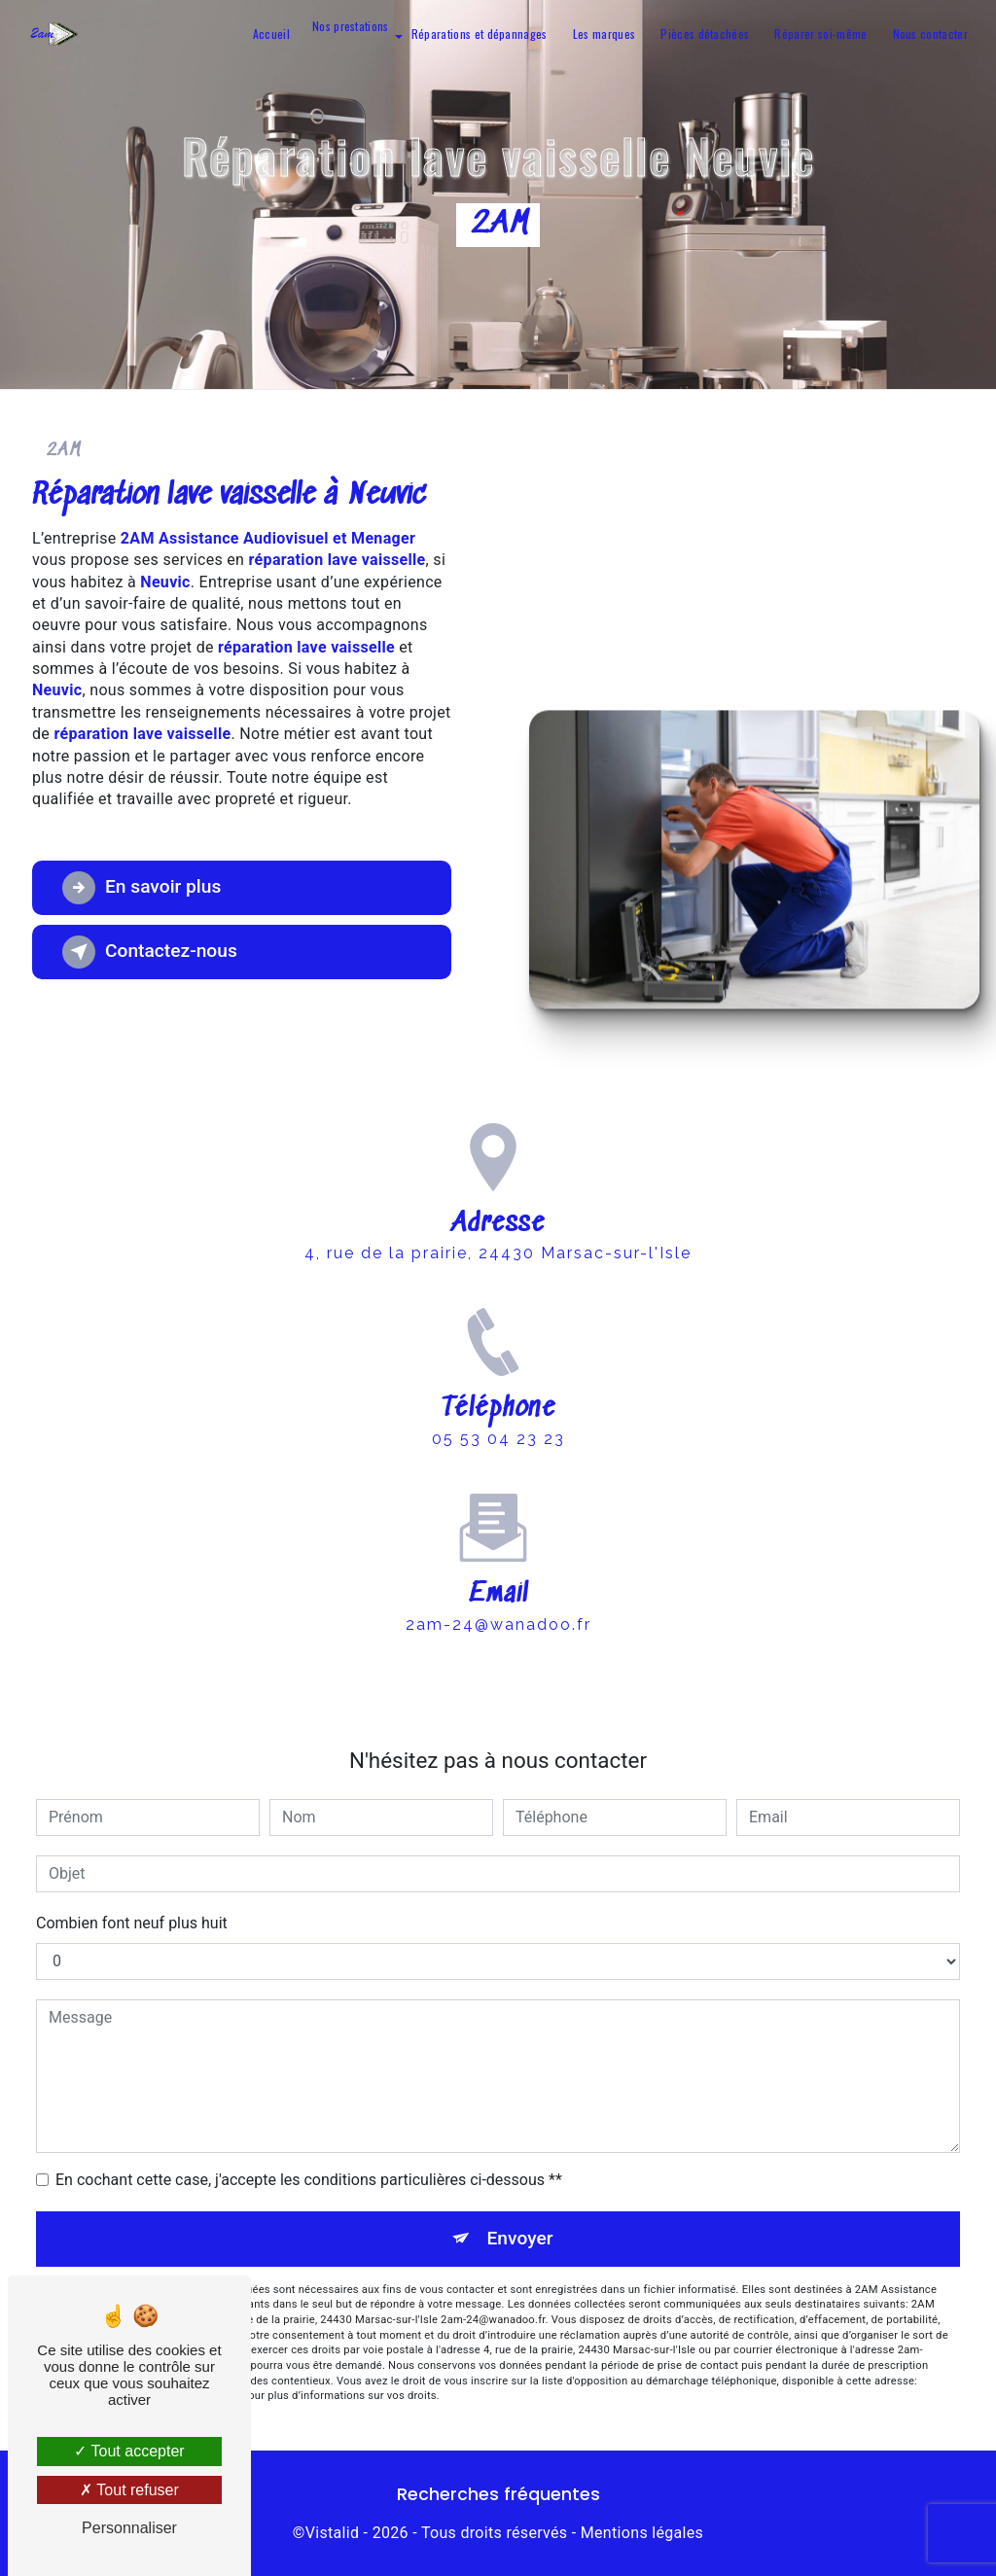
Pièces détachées (704, 33)
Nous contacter (930, 33)
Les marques (604, 33)
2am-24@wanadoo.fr (498, 1595)
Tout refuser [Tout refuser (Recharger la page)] (129, 2490)
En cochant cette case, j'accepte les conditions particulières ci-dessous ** (308, 2179)
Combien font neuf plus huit (132, 1923)
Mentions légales (642, 2532)
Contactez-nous (149, 952)
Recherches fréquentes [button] (498, 2494)
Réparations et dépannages (479, 33)
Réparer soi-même (820, 33)
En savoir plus (141, 887)
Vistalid (332, 2532)
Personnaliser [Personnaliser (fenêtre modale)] (129, 2528)
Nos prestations (350, 26)
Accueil (271, 33)
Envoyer (520, 2238)
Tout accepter (129, 2451)
